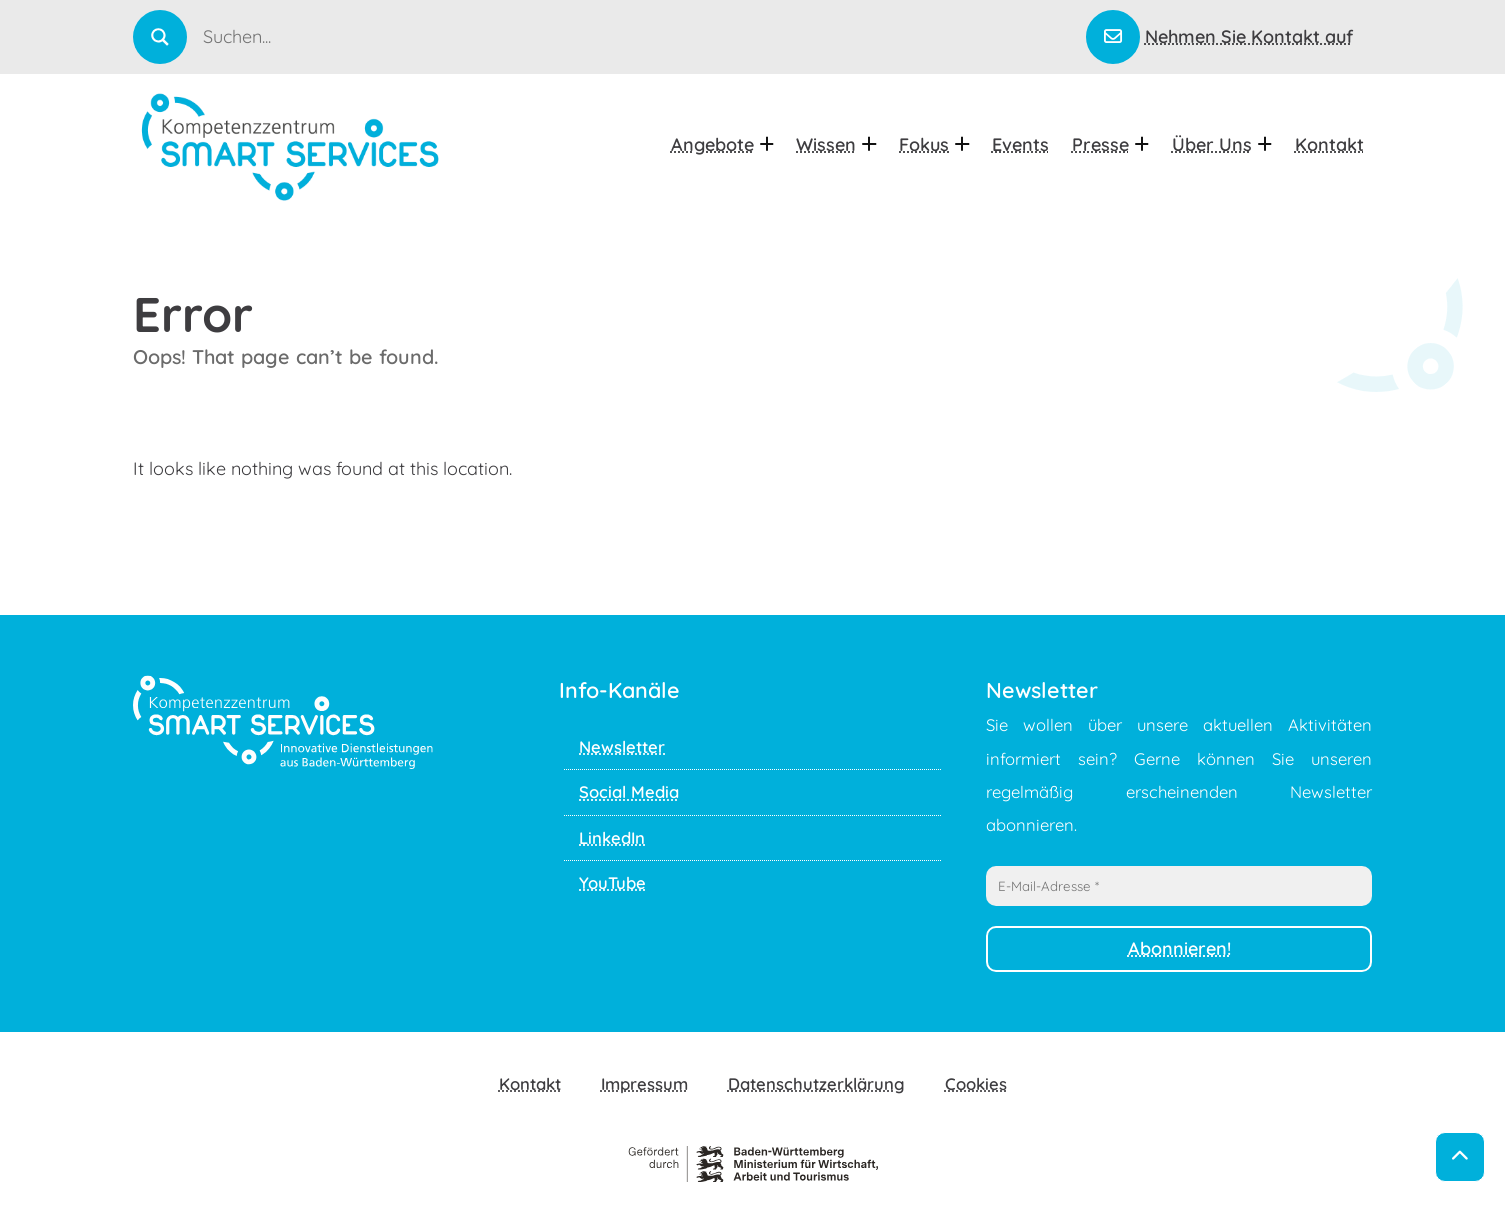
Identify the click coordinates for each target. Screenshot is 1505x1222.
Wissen (836, 144)
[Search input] (642, 36)
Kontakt (1329, 144)
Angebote (722, 144)
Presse (1110, 144)
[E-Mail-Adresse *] (1179, 886)
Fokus (934, 144)
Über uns (1222, 144)
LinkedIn (612, 837)
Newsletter (622, 746)
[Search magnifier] (160, 37)
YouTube (612, 882)
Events (1020, 144)
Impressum (644, 1083)
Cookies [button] (976, 1083)
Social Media (629, 791)
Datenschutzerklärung (816, 1083)
